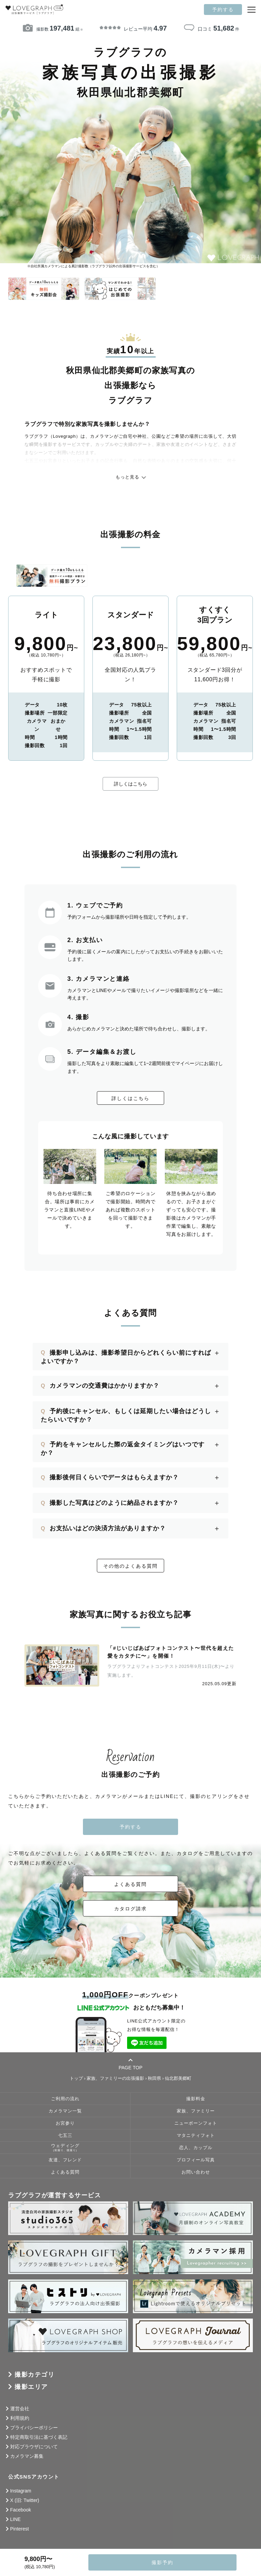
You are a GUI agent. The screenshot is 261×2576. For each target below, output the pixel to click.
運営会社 (19, 2408)
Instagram (20, 2490)
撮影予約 (162, 2562)
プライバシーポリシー (34, 2427)
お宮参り (65, 2123)
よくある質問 (130, 1884)
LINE (15, 2519)
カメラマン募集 (27, 2456)
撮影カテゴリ (34, 2374)
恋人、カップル (195, 2147)
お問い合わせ (195, 2172)
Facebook (20, 2509)
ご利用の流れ (65, 2098)
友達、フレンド (65, 2160)
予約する (223, 9)
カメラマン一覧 (65, 2111)
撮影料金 (195, 2098)
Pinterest (19, 2529)
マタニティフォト (196, 2135)
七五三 (65, 2135)
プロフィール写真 (196, 2160)
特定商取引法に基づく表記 (38, 2437)
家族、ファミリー (196, 2111)
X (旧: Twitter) (24, 2500)
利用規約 (19, 2418)
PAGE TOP (130, 2064)
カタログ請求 (130, 1908)
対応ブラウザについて (34, 2446)
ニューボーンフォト (195, 2123)
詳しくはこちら (130, 784)
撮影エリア (31, 2386)
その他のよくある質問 (130, 1566)
